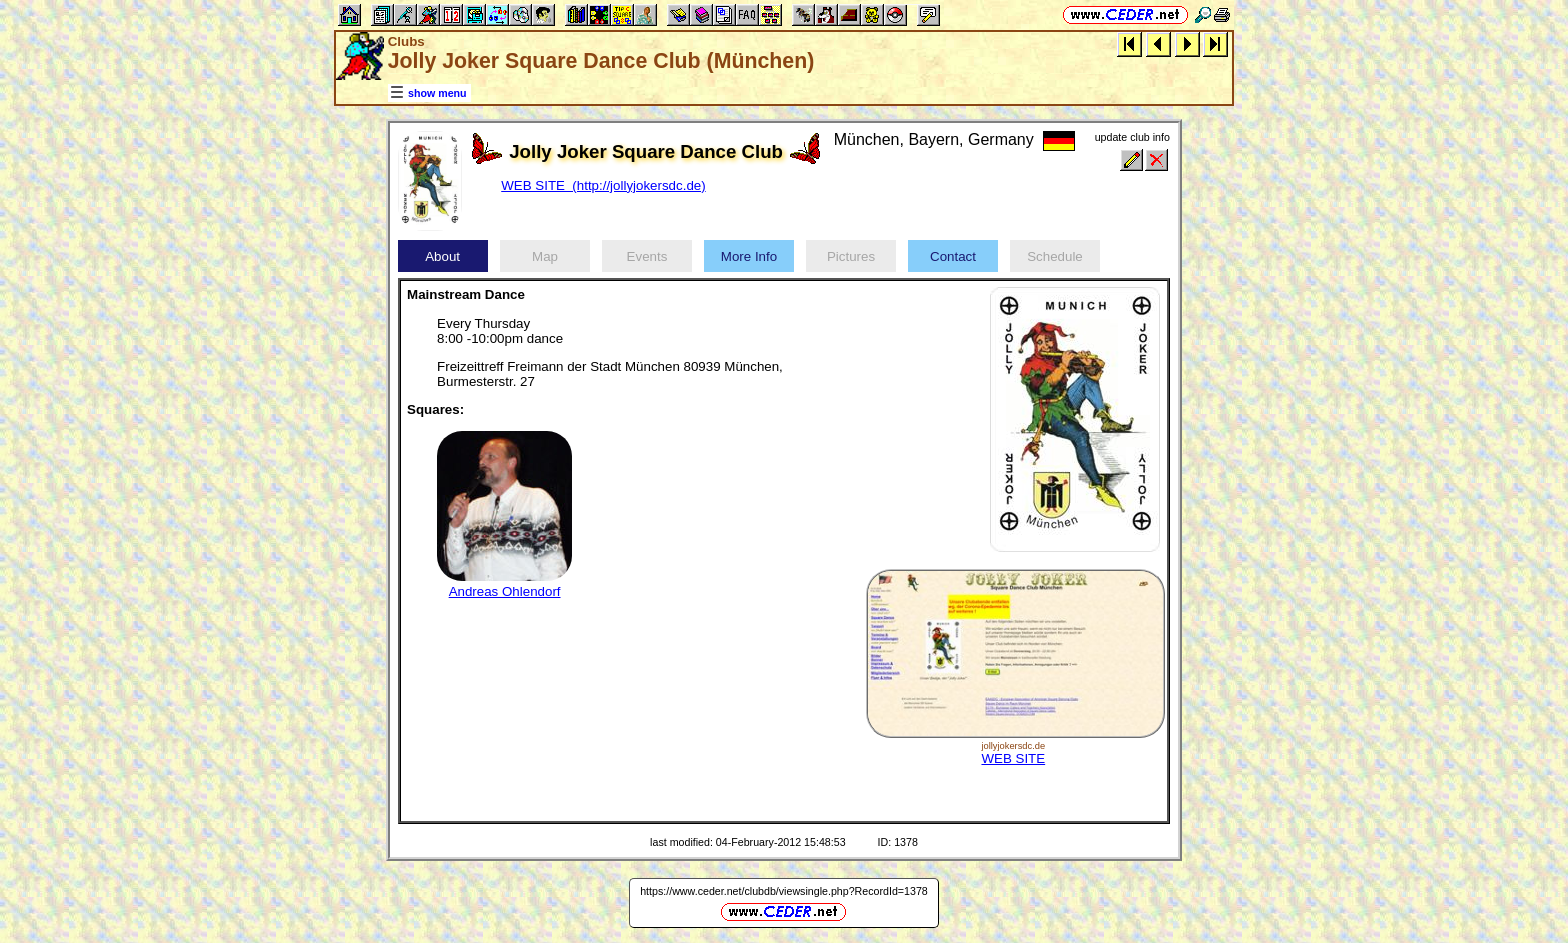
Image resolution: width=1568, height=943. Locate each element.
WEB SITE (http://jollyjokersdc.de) (603, 185)
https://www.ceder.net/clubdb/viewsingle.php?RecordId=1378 (784, 891)
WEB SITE (1013, 758)
